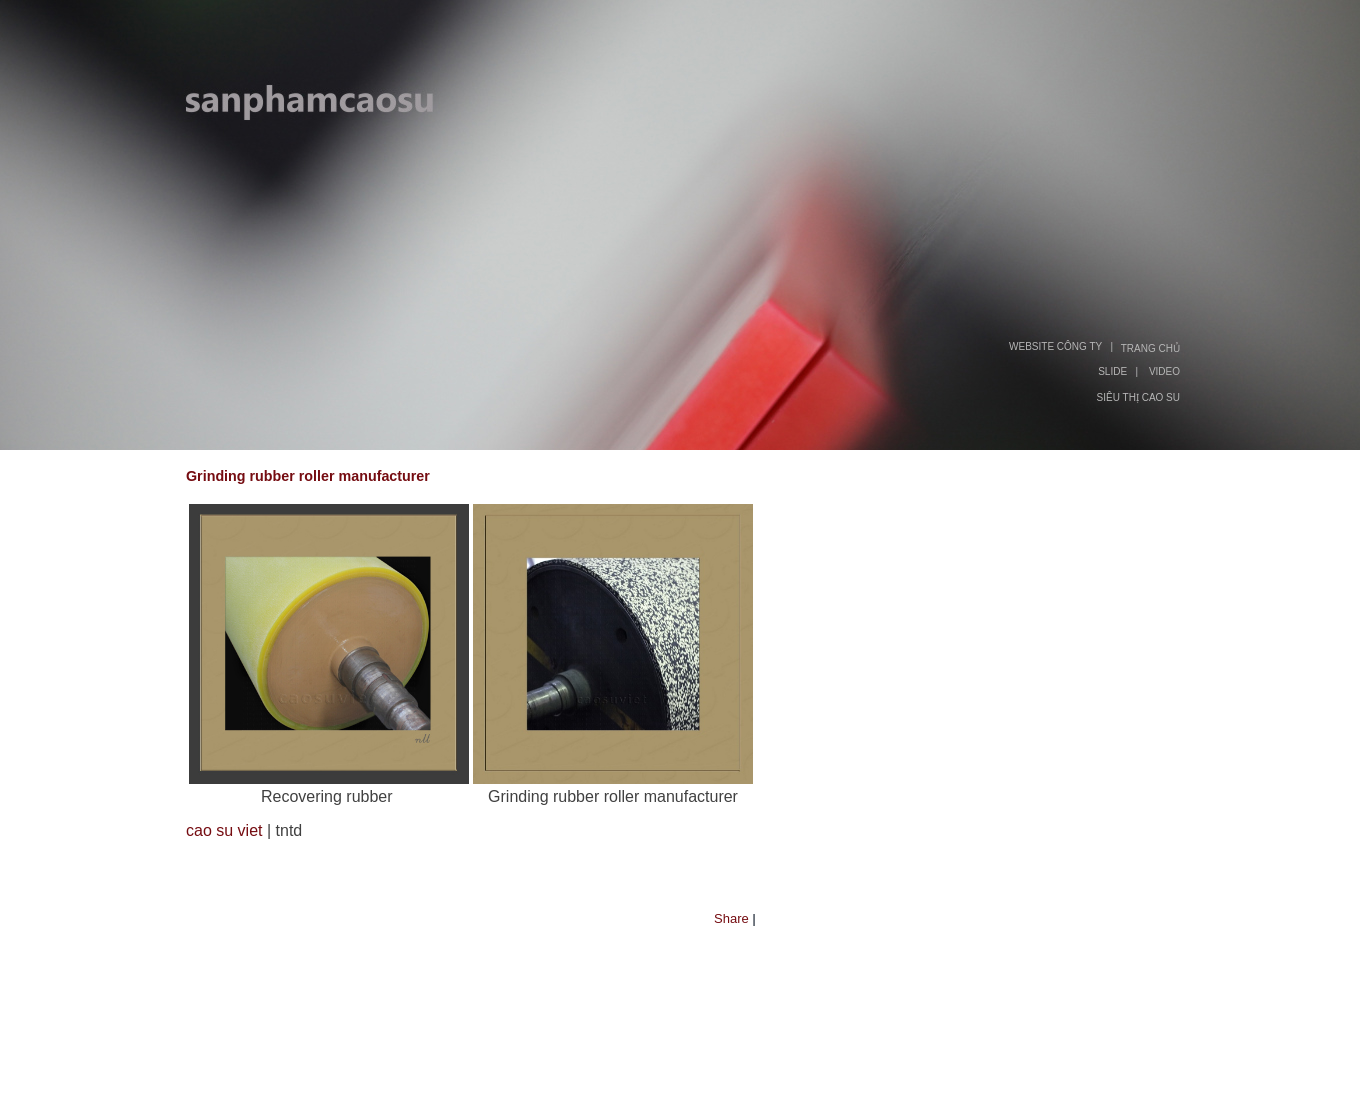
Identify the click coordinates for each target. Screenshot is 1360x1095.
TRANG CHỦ (1150, 348)
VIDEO (1164, 371)
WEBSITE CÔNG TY (1055, 346)
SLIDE (1112, 371)
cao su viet (224, 830)
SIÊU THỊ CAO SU (1138, 397)
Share (731, 918)
